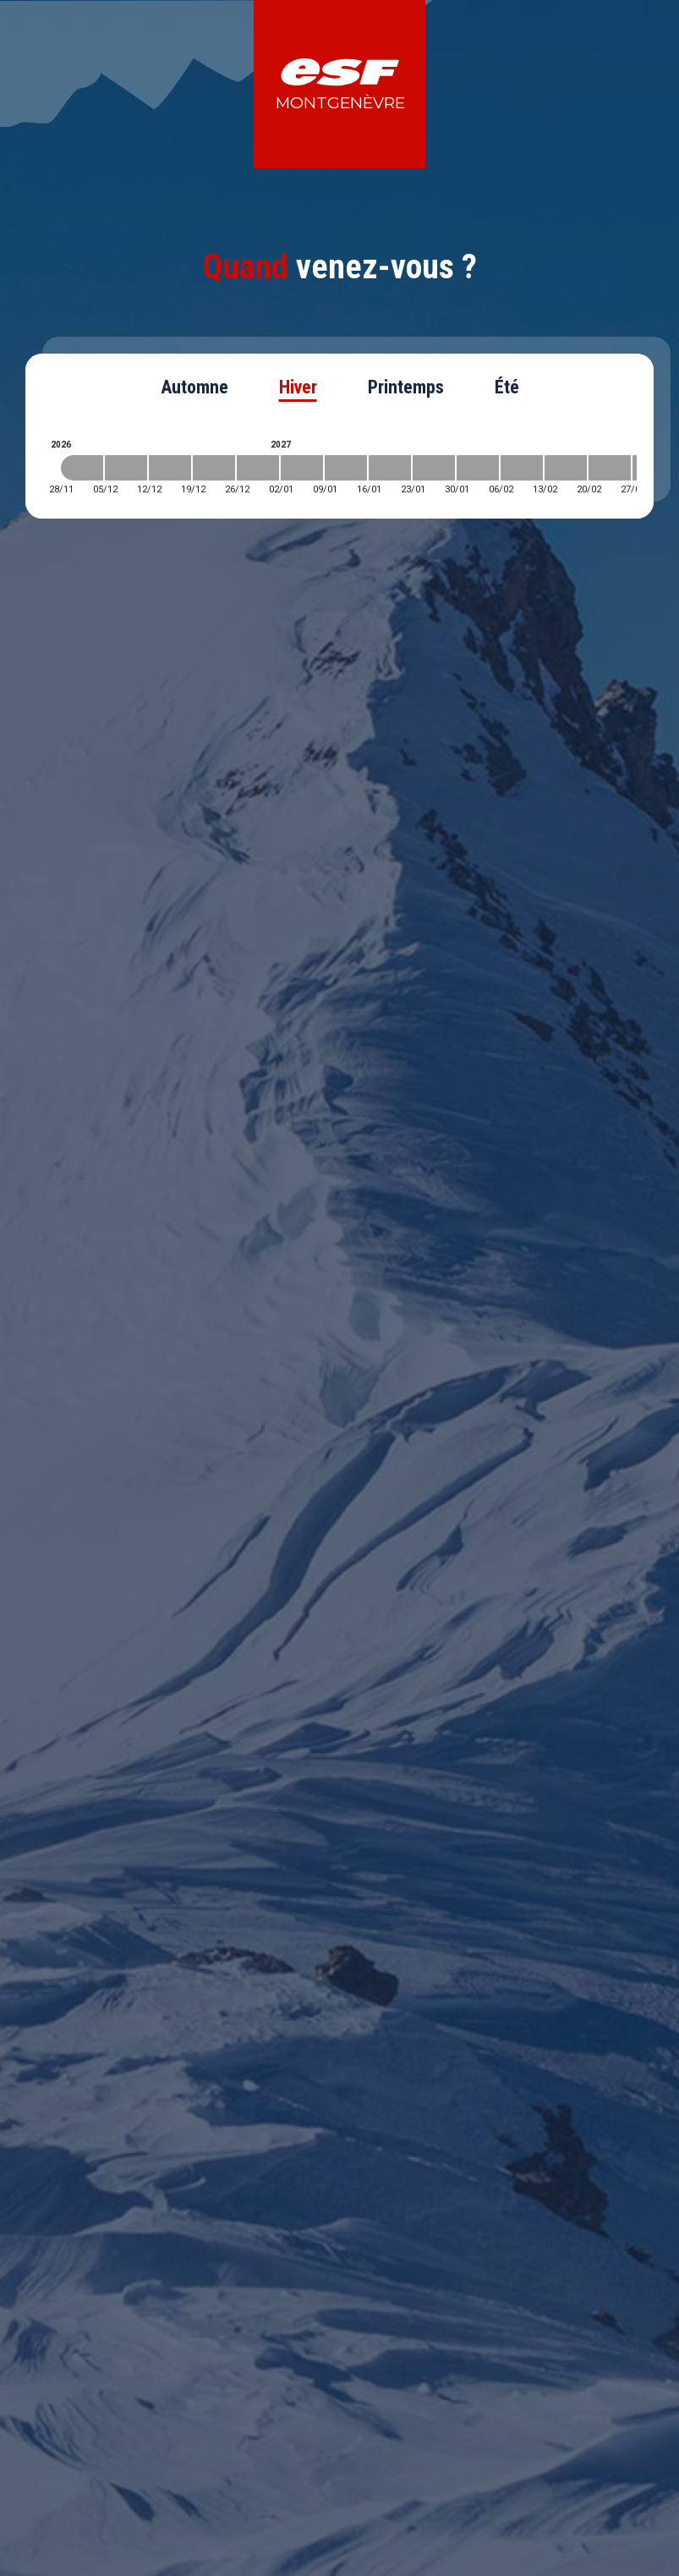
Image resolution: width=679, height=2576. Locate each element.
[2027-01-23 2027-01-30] (434, 468)
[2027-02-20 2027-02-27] (610, 468)
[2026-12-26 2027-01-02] (258, 468)
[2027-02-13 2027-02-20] (566, 468)
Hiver (298, 387)
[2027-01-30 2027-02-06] (478, 468)
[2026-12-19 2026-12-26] (214, 468)
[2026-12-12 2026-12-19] (170, 468)
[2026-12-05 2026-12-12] (126, 468)
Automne (194, 387)
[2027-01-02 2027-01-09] (302, 468)
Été (507, 387)
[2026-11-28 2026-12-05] (82, 468)
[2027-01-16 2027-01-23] (390, 468)
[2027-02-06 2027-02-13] (522, 468)
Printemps (406, 387)
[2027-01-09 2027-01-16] (346, 468)
